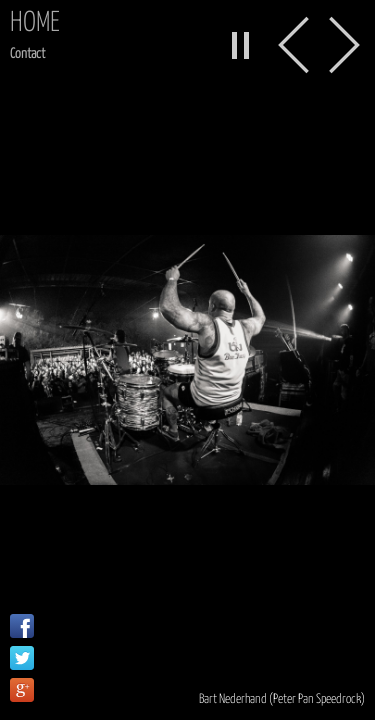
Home (35, 23)
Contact (27, 54)
